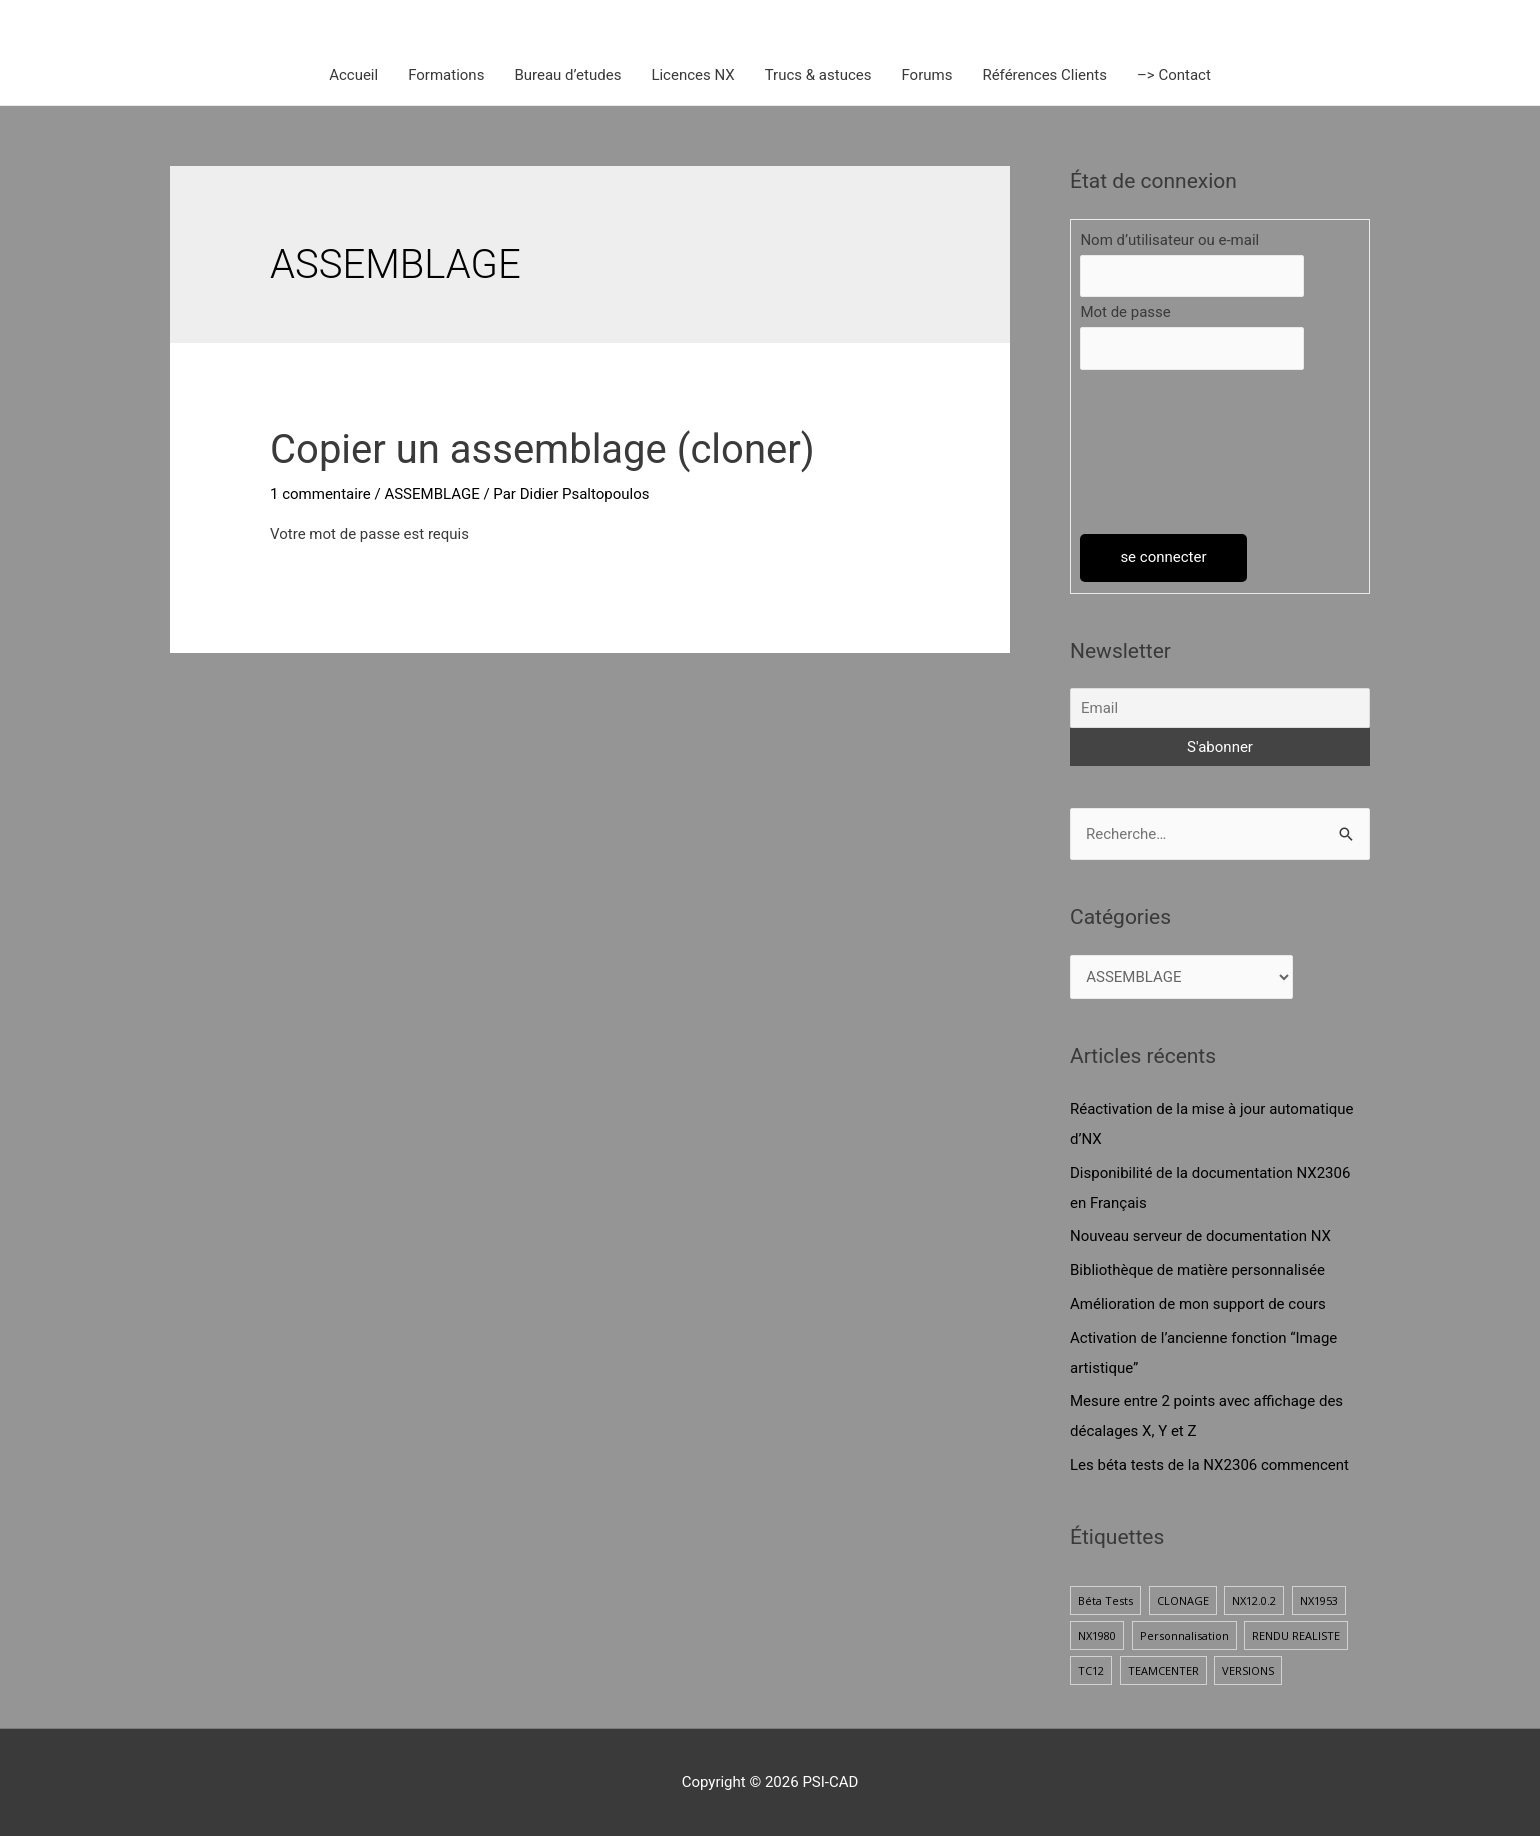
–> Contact (1174, 75)
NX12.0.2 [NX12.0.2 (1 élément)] (1254, 1600)
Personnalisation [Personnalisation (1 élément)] (1184, 1635)
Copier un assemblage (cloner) (542, 449)
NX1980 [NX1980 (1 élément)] (1097, 1635)
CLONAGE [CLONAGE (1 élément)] (1183, 1600)
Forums (926, 75)
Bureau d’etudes (567, 75)
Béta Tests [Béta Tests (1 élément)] (1105, 1600)
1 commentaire (320, 494)
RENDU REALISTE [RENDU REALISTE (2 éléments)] (1296, 1635)
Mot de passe (1125, 312)
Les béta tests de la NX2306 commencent (1209, 1465)
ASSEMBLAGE (431, 494)
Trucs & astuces (818, 75)
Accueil (353, 75)
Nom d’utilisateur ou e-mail (1169, 240)
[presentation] (1162, 452)
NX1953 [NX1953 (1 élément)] (1319, 1600)
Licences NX (692, 75)
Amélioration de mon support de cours (1198, 1304)
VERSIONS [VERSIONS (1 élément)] (1248, 1670)
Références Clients (1044, 75)
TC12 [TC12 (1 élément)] (1091, 1670)
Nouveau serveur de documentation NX (1200, 1236)
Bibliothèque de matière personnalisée (1197, 1270)
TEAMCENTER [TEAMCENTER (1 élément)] (1163, 1670)
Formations (446, 75)
